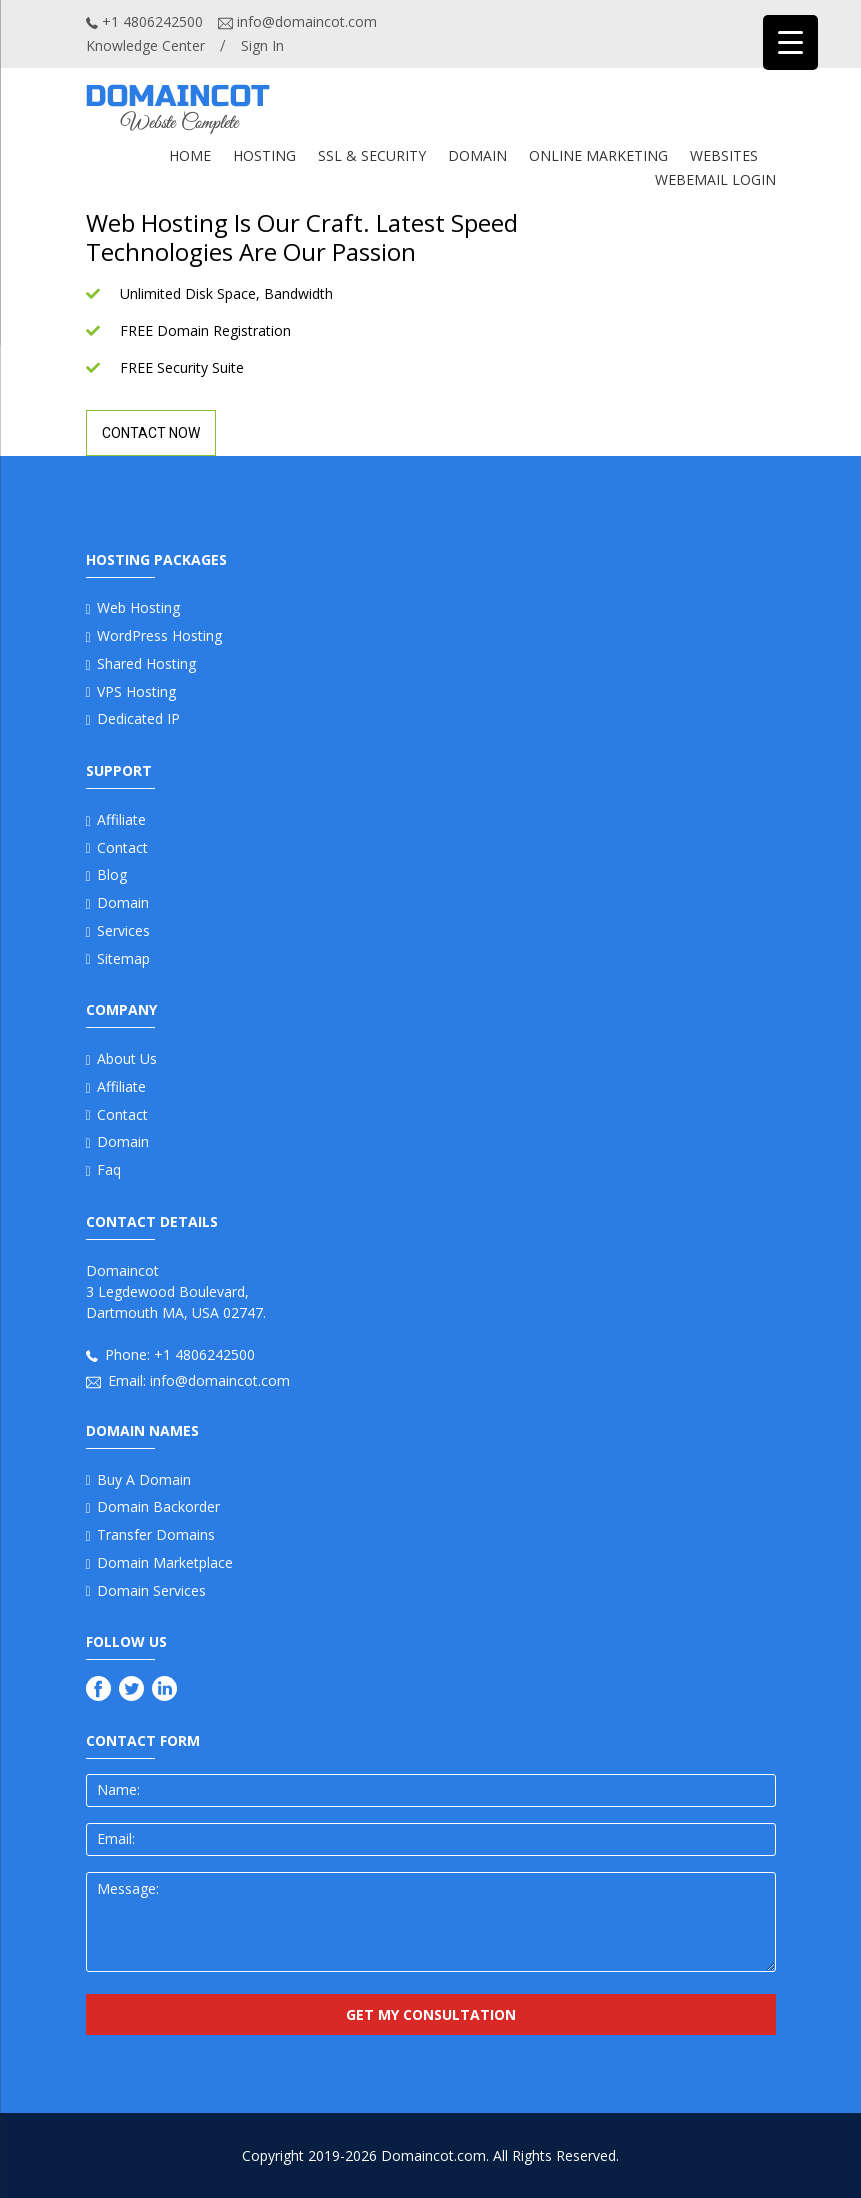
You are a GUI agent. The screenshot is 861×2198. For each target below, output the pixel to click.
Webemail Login (715, 179)
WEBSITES (724, 155)
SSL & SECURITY (372, 155)
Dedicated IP (138, 718)
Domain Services (151, 1590)
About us (127, 1058)
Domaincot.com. (435, 2155)
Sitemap (123, 958)
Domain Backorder (158, 1506)
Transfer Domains (156, 1534)
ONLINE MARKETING (598, 155)
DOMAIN (477, 155)
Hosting (264, 155)
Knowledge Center (145, 45)
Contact (122, 847)
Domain (123, 902)
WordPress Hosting (159, 635)
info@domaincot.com (297, 21)
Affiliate (121, 819)
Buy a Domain (144, 1479)
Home (190, 155)
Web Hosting (138, 607)
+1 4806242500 (144, 21)
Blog (112, 874)
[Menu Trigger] (790, 42)
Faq (109, 1169)
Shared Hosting (146, 663)
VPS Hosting (136, 691)
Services (123, 930)
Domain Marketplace (165, 1562)
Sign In (262, 45)
